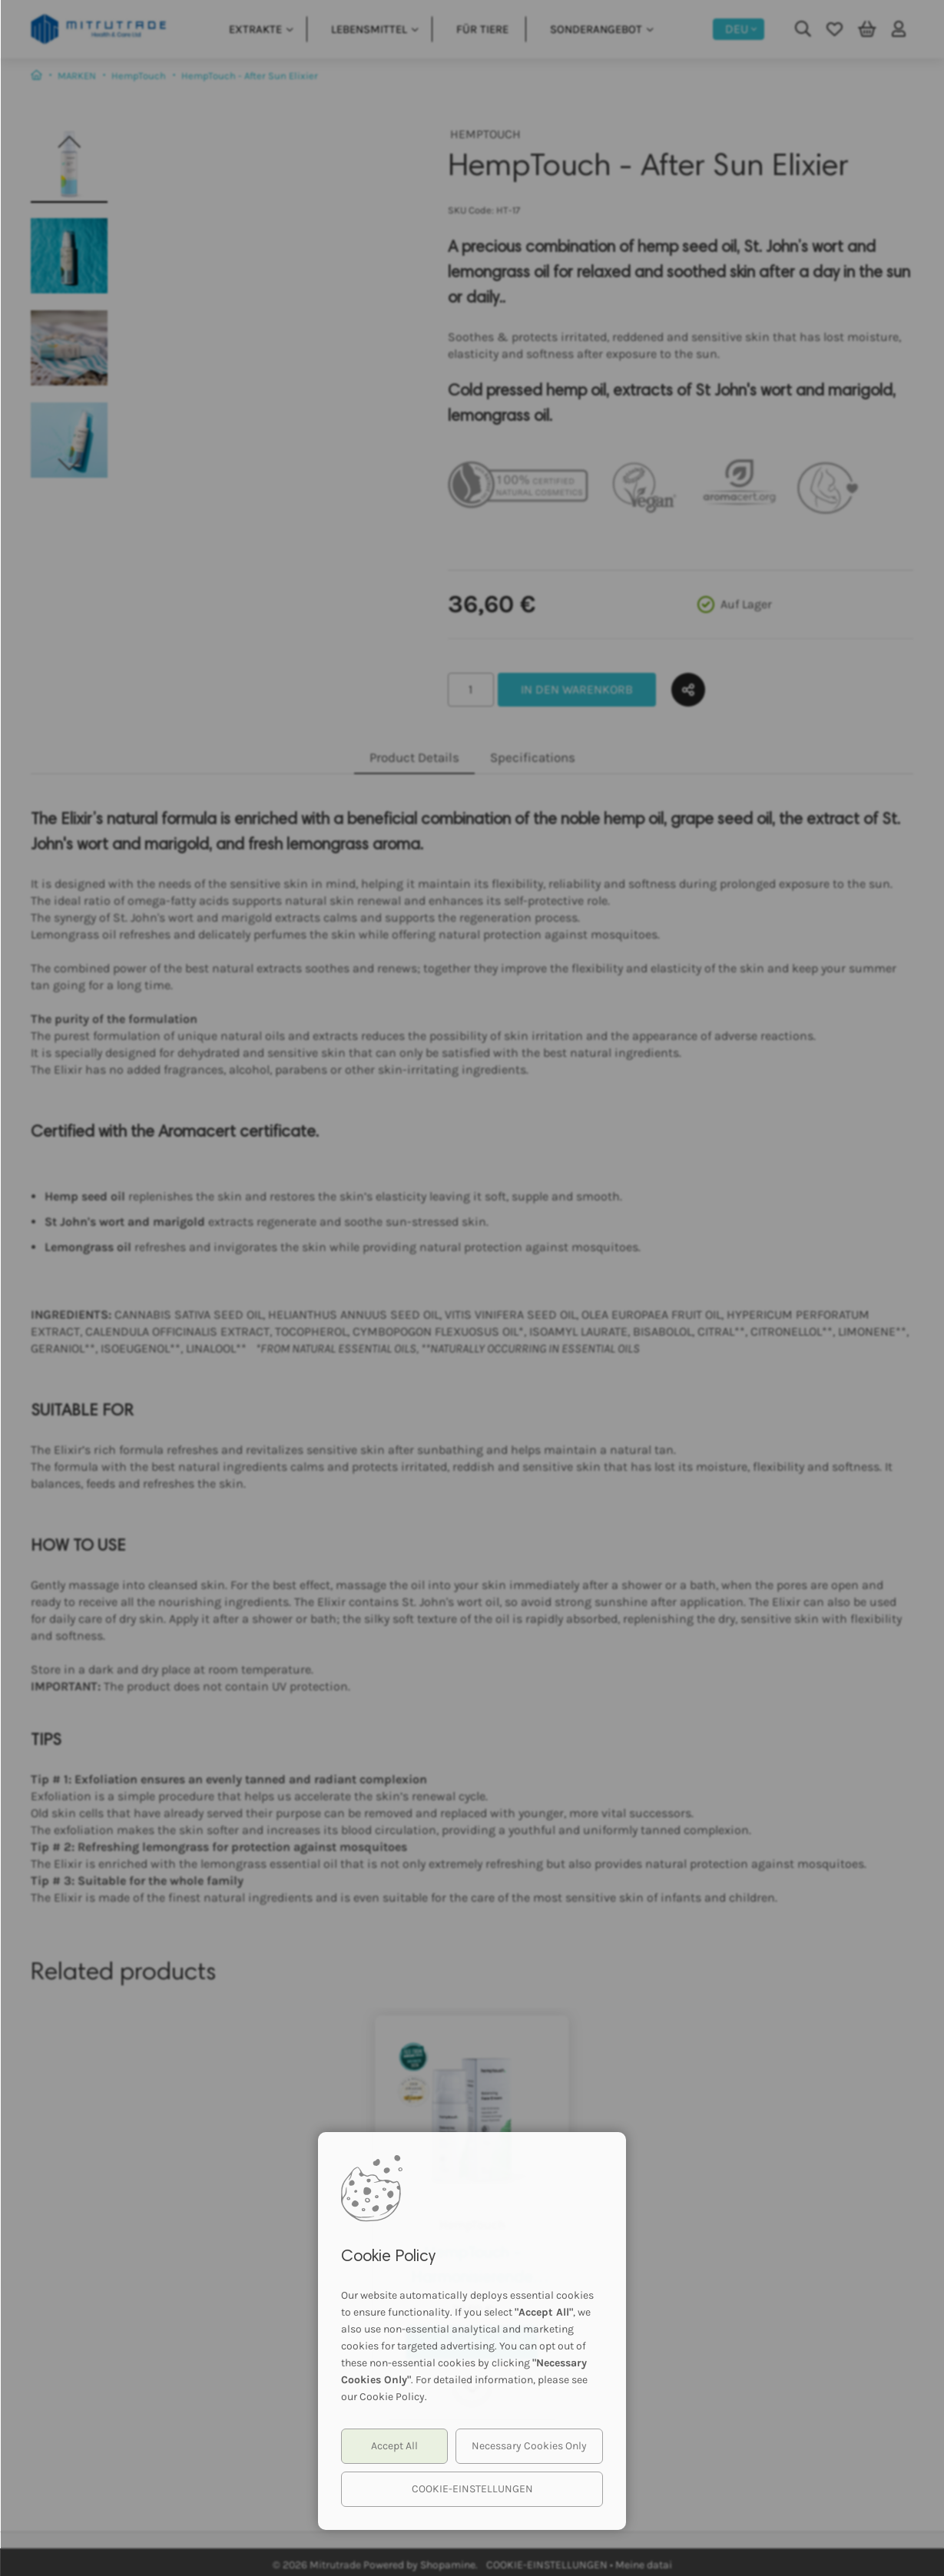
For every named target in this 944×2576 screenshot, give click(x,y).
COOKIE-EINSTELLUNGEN (472, 2488)
